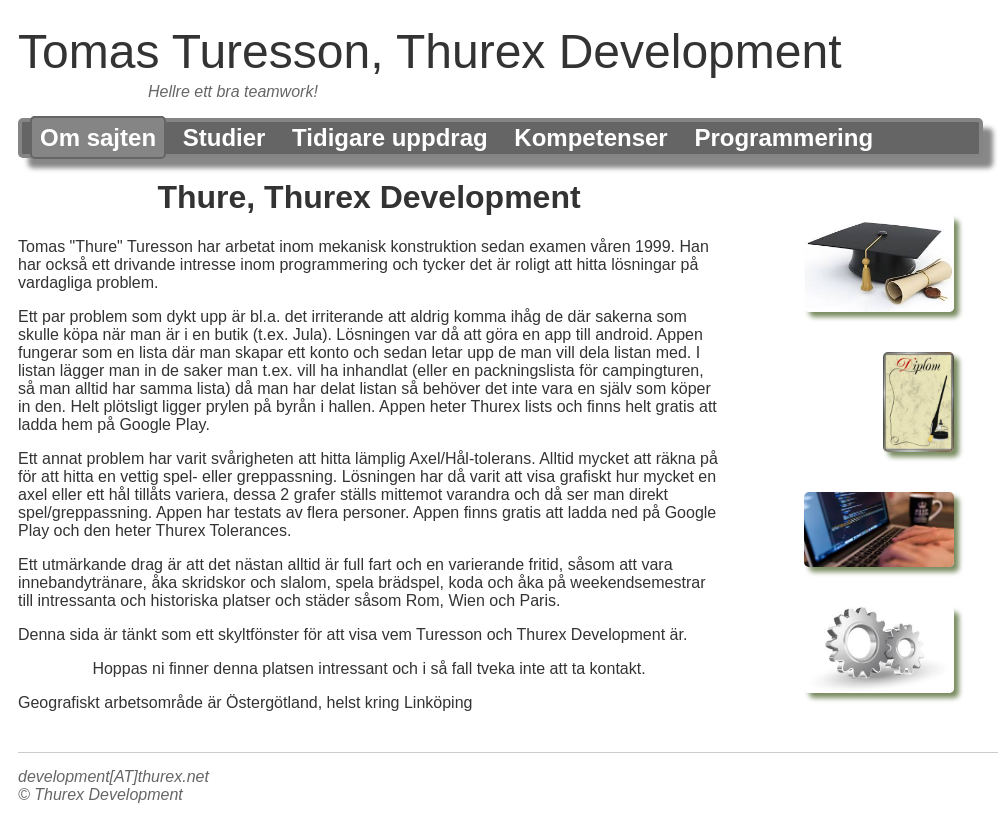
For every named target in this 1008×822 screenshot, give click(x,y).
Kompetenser (590, 137)
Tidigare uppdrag (390, 137)
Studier (224, 137)
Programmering (783, 137)
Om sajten (98, 137)
